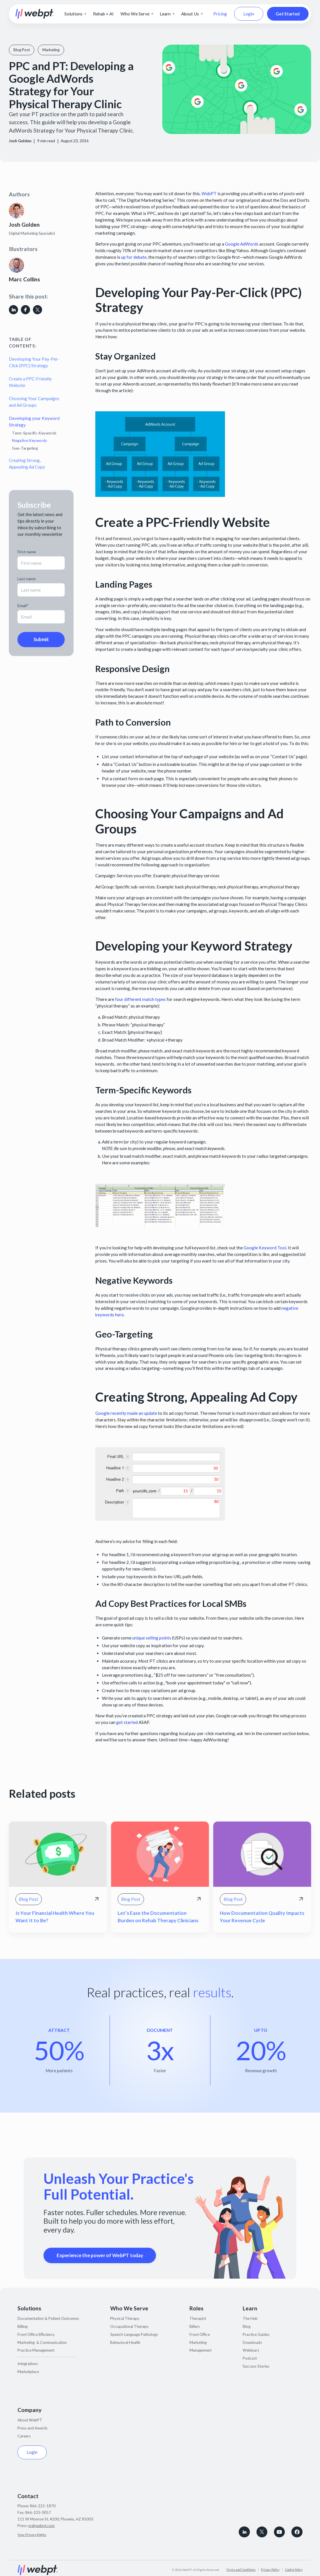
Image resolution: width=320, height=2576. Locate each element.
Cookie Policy (294, 2569)
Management (200, 2350)
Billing (22, 2326)
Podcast (250, 2358)
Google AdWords (241, 243)
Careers (24, 2436)
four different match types (140, 999)
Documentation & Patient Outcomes (48, 2318)
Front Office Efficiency (36, 2334)
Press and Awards (32, 2428)
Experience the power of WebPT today (100, 2255)
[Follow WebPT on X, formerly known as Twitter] (261, 2531)
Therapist (197, 2318)
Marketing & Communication (42, 2342)
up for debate (133, 257)
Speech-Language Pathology (134, 2334)
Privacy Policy (270, 2569)
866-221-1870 (43, 2506)
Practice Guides (256, 2334)
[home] (34, 14)
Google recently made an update (126, 1413)
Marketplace (28, 2371)
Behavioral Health (125, 2342)
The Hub (250, 2318)
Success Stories (256, 2366)
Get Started (288, 14)
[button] (75, 13)
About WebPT (29, 2420)
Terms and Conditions (241, 2569)
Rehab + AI (103, 13)
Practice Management (35, 2350)
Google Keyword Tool (264, 1247)
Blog (246, 2326)
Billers (194, 2326)
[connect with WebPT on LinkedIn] (244, 2531)
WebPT (209, 193)
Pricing (220, 13)
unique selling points (151, 1637)
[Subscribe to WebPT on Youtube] (279, 2531)
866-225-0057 (38, 2512)
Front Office (199, 2334)
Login (248, 14)
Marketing (198, 2342)
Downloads (252, 2342)
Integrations (27, 2363)
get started (126, 1722)
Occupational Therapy (129, 2326)
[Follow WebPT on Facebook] (296, 2531)
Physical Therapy (124, 2318)
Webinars (251, 2350)
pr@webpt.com (41, 2525)
